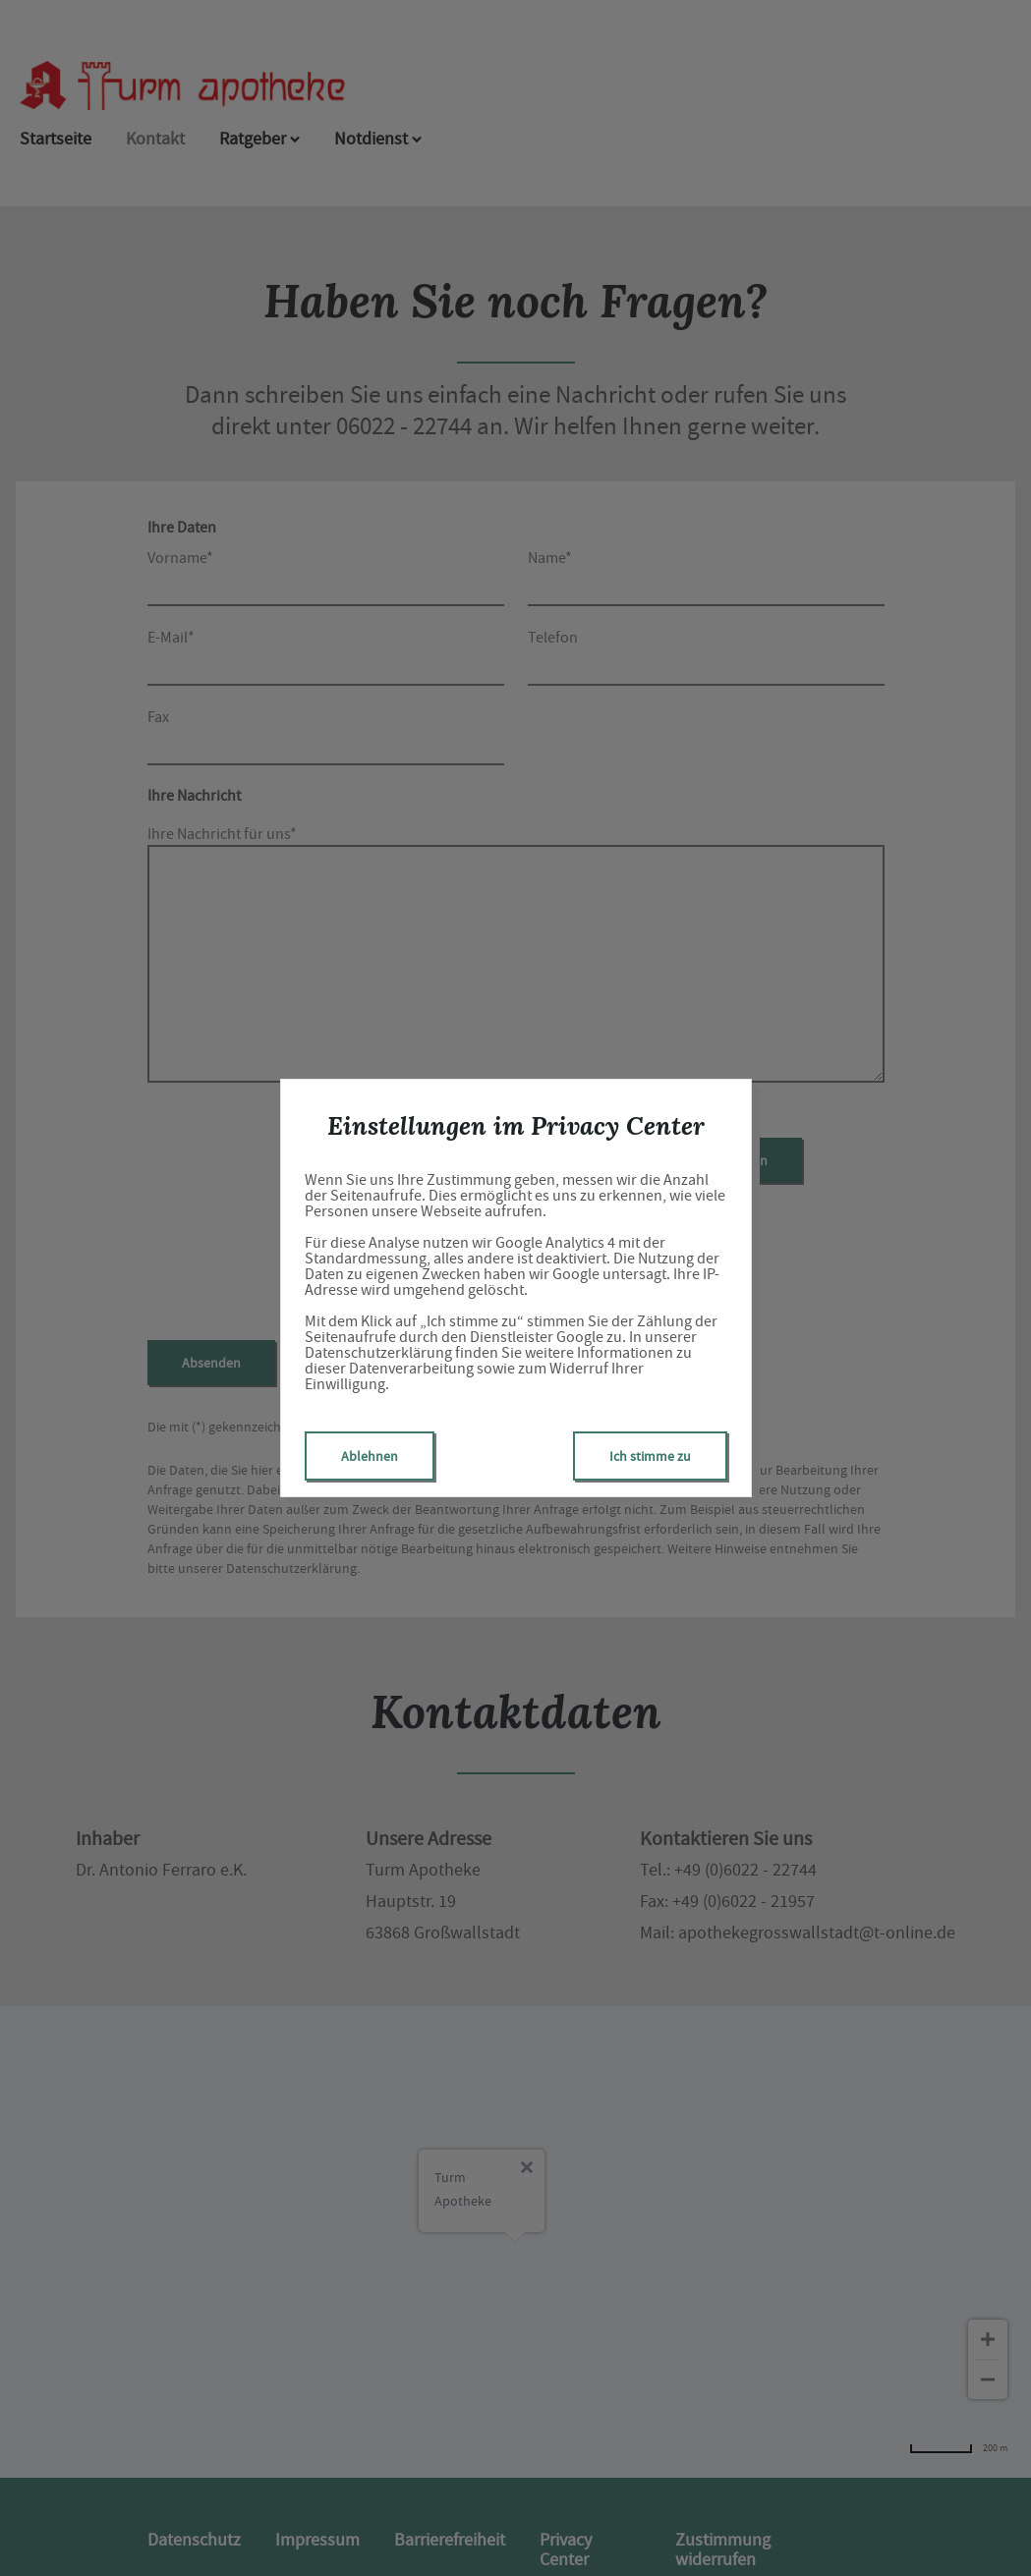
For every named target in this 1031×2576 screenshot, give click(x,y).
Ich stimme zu (650, 1456)
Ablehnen (369, 1456)
